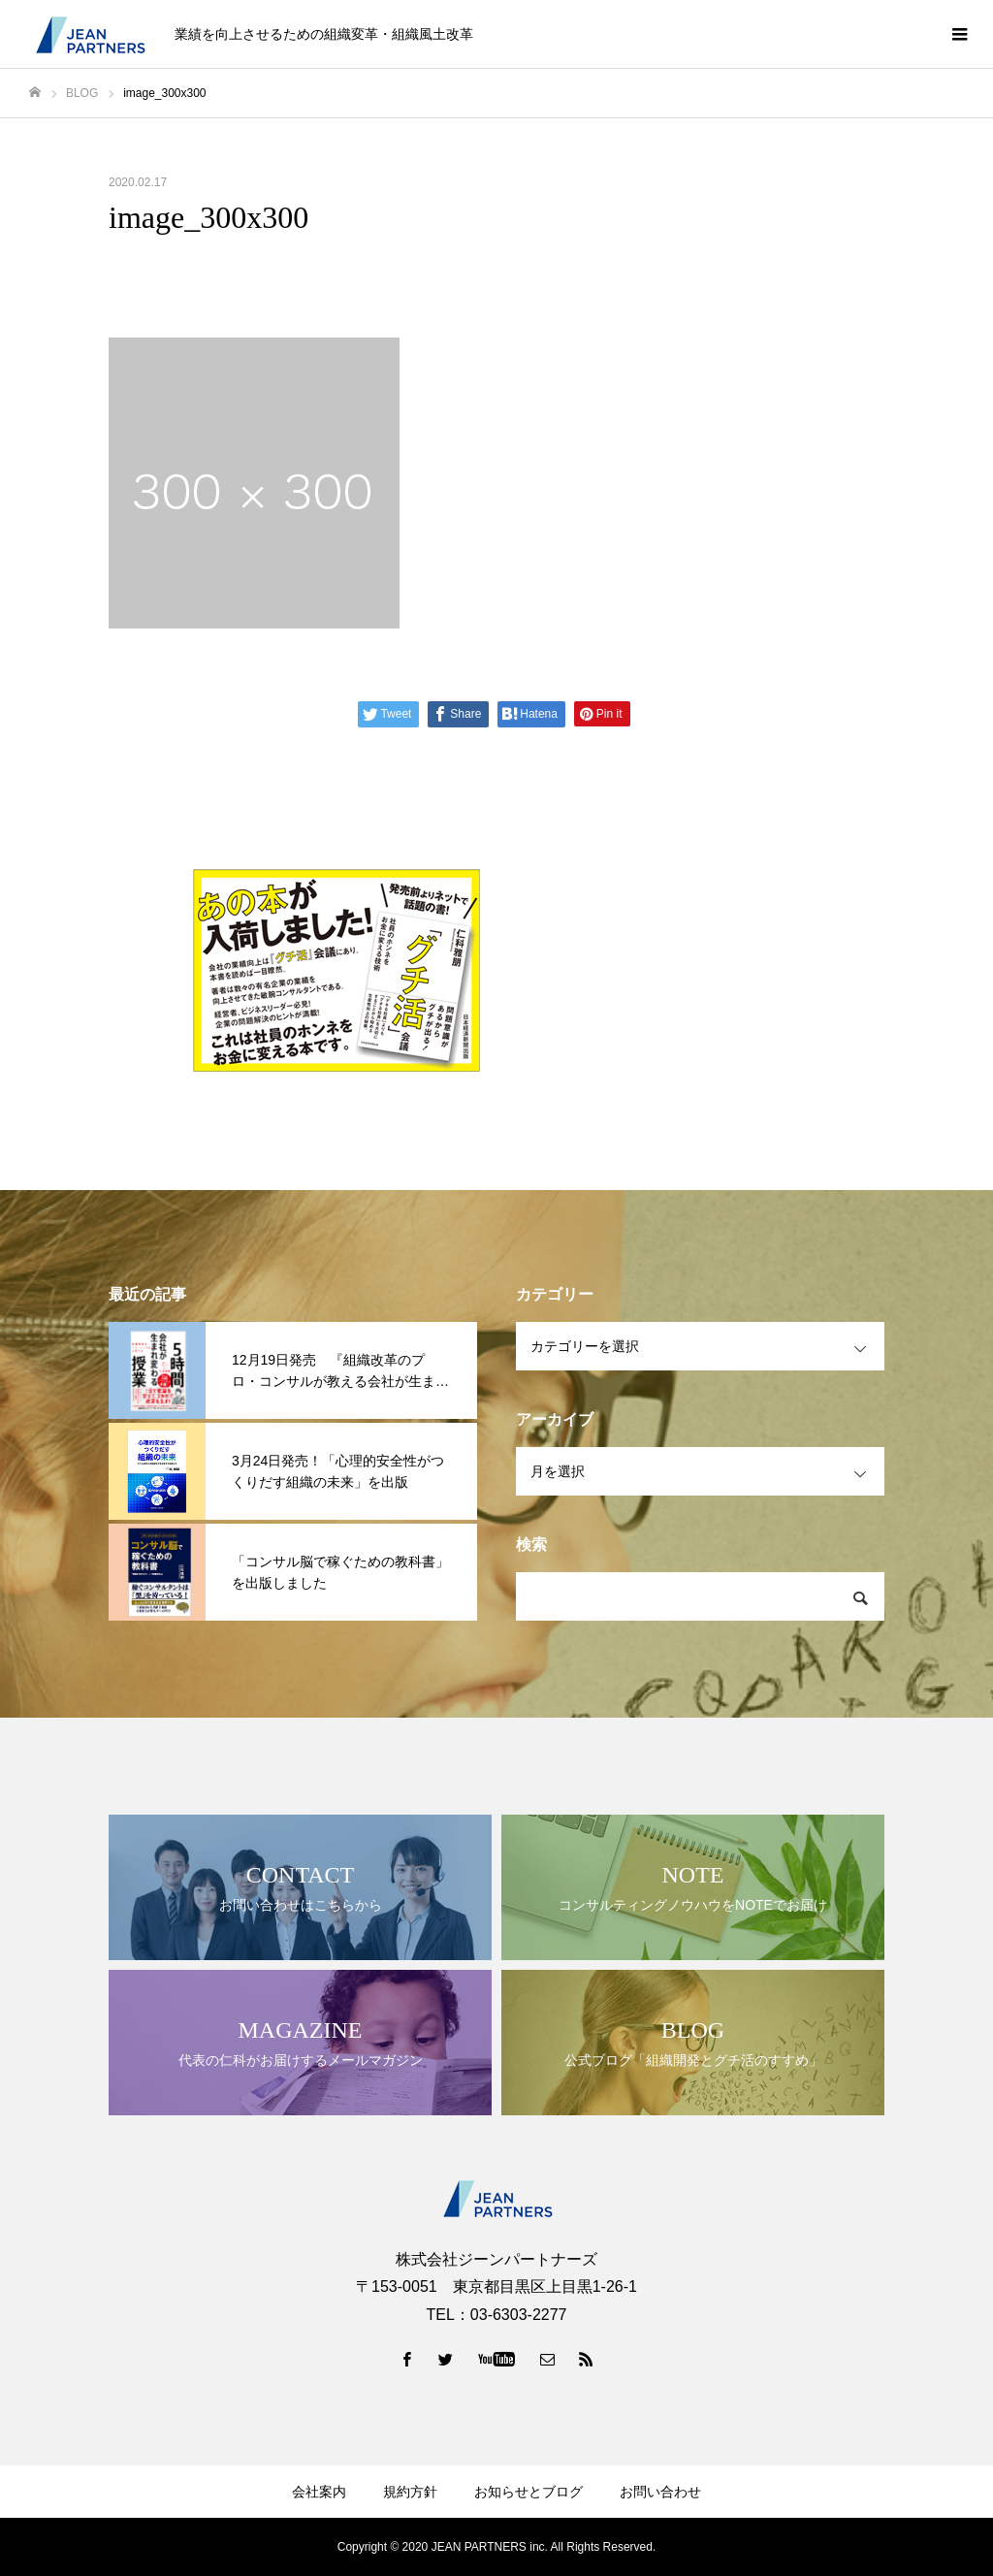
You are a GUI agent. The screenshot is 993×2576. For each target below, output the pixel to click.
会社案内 (319, 2491)
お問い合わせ (660, 2491)
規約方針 (410, 2491)
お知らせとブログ (528, 2491)
